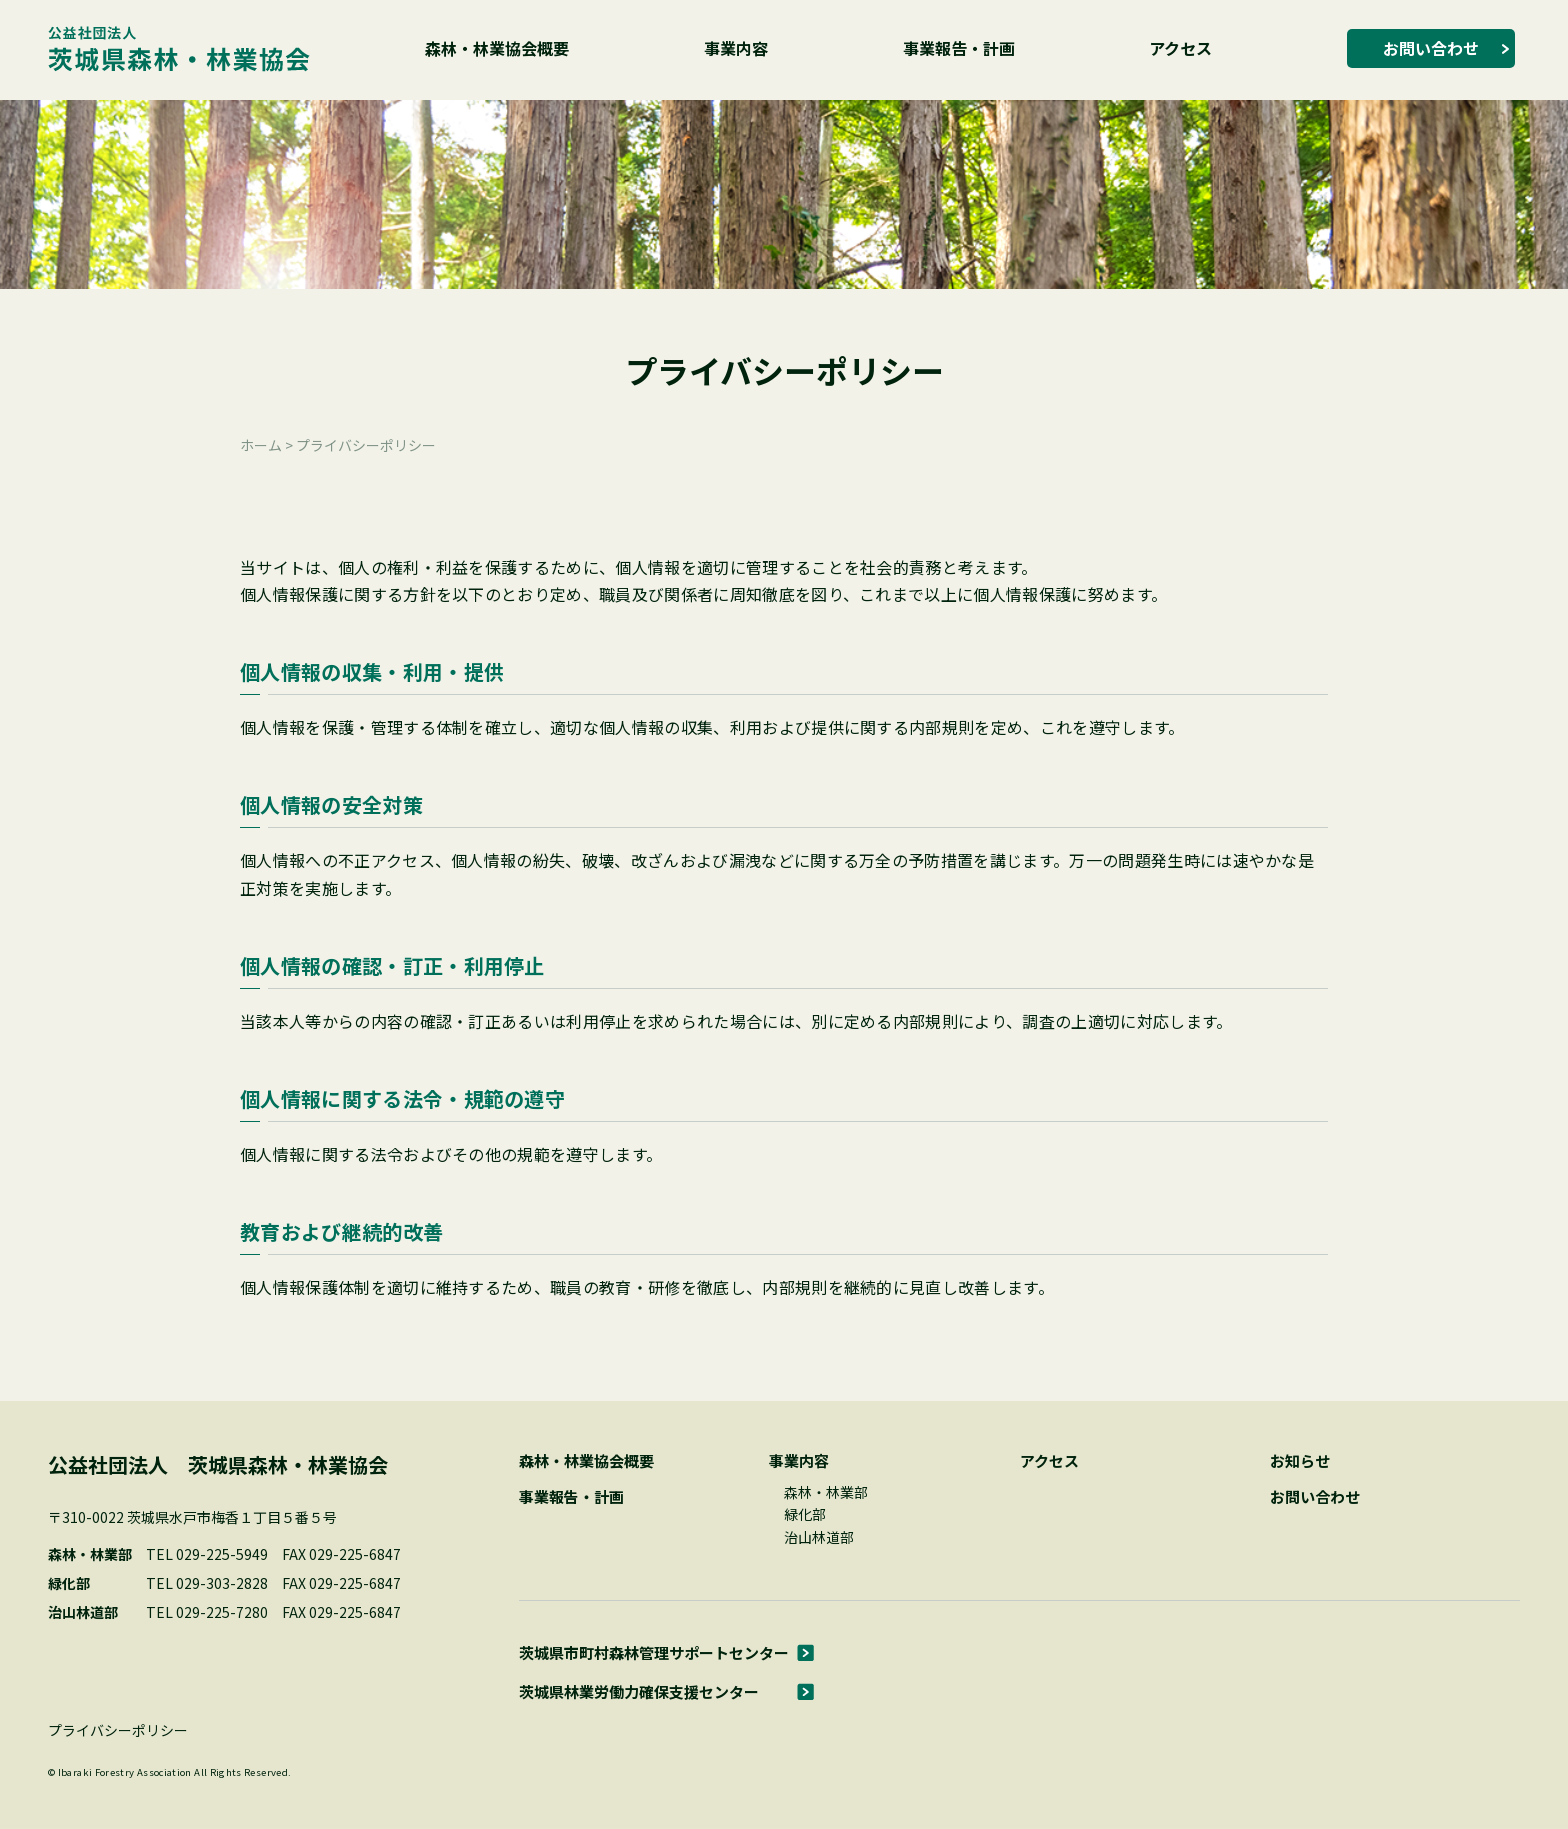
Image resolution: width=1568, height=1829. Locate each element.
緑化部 (805, 1514)
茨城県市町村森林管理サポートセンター (654, 1652)
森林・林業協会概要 (497, 48)
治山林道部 (819, 1537)
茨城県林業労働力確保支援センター (639, 1691)
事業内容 (736, 48)
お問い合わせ (1431, 48)
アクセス (1180, 48)
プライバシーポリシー (118, 1730)
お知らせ (1300, 1460)
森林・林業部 (826, 1492)
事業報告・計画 (959, 48)
